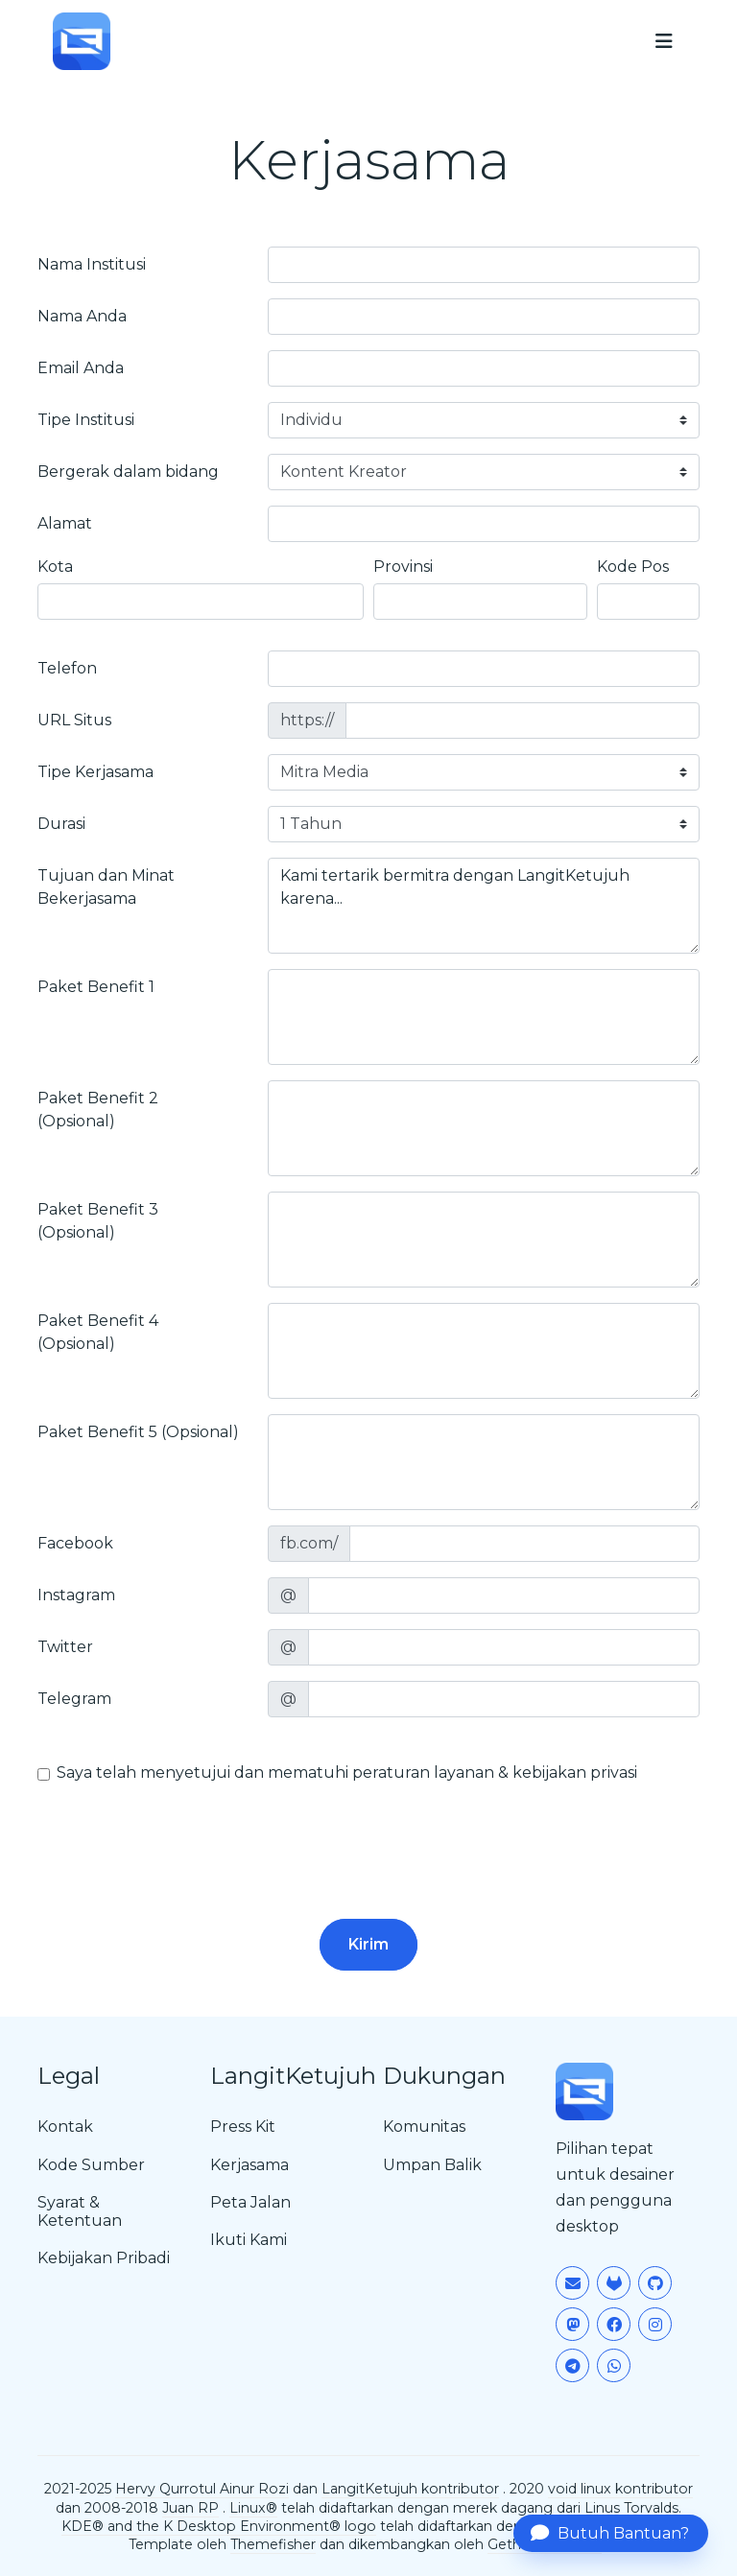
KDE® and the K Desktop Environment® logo (218, 2526)
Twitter (65, 1647)
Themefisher (273, 2544)
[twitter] (504, 1647)
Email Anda (80, 368)
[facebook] (524, 1543)
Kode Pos (633, 566)
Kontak (65, 2126)
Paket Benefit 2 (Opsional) (97, 1109)
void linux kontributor (620, 2488)
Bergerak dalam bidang (128, 471)
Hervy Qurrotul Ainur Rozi (202, 2488)
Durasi (61, 824)
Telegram (74, 1699)
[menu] (664, 41)
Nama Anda (82, 316)
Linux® (253, 2508)
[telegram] (504, 1699)
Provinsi (403, 566)
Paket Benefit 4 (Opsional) (97, 1332)
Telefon (67, 668)
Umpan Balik (432, 2165)
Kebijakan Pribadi (103, 2258)
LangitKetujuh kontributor (410, 2488)
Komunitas (424, 2126)
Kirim (368, 1944)
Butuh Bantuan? (610, 2532)
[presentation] (183, 1835)
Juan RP (190, 2508)
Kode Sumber (91, 2165)
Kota (55, 566)
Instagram (76, 1595)
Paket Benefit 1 (96, 987)
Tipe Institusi (85, 420)
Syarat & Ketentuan (79, 2211)
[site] (522, 720)
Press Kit (242, 2126)
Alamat (64, 523)
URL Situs (74, 720)
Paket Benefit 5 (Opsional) (138, 1432)
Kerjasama (249, 2165)
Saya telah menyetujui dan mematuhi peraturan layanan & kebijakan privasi (347, 1772)
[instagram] (504, 1595)
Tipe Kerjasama (95, 772)
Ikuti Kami (248, 2240)
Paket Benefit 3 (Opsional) (97, 1220)
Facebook (75, 1543)
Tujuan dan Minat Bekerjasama (106, 887)
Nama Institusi (91, 264)
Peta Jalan (250, 2202)
